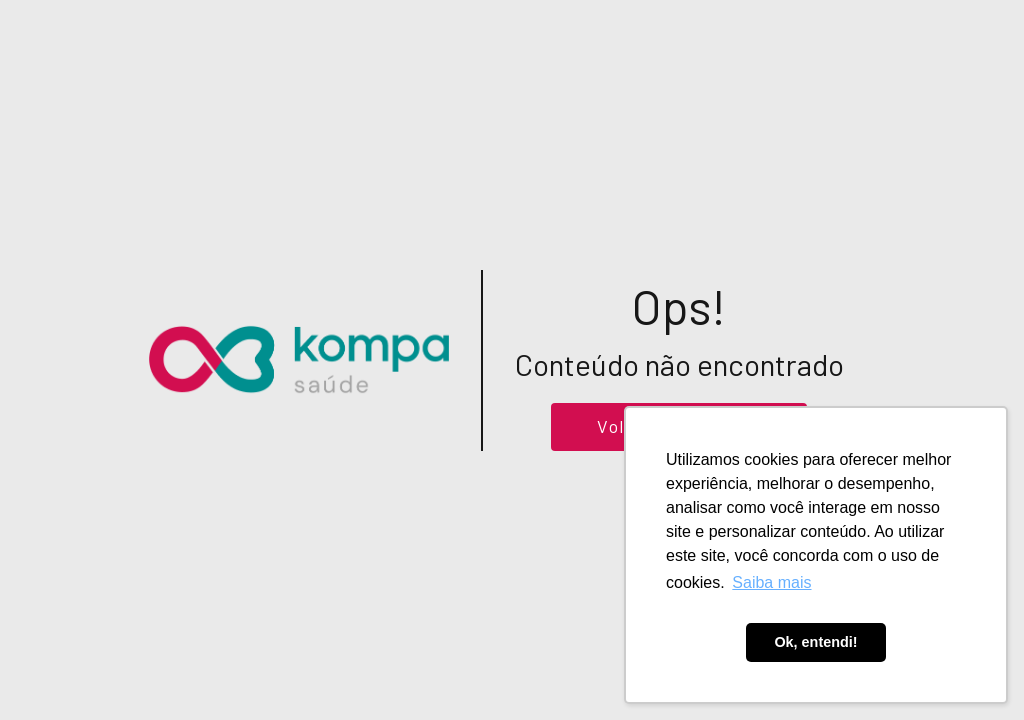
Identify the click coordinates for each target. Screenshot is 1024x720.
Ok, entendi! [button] (815, 642)
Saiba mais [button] (771, 582)
